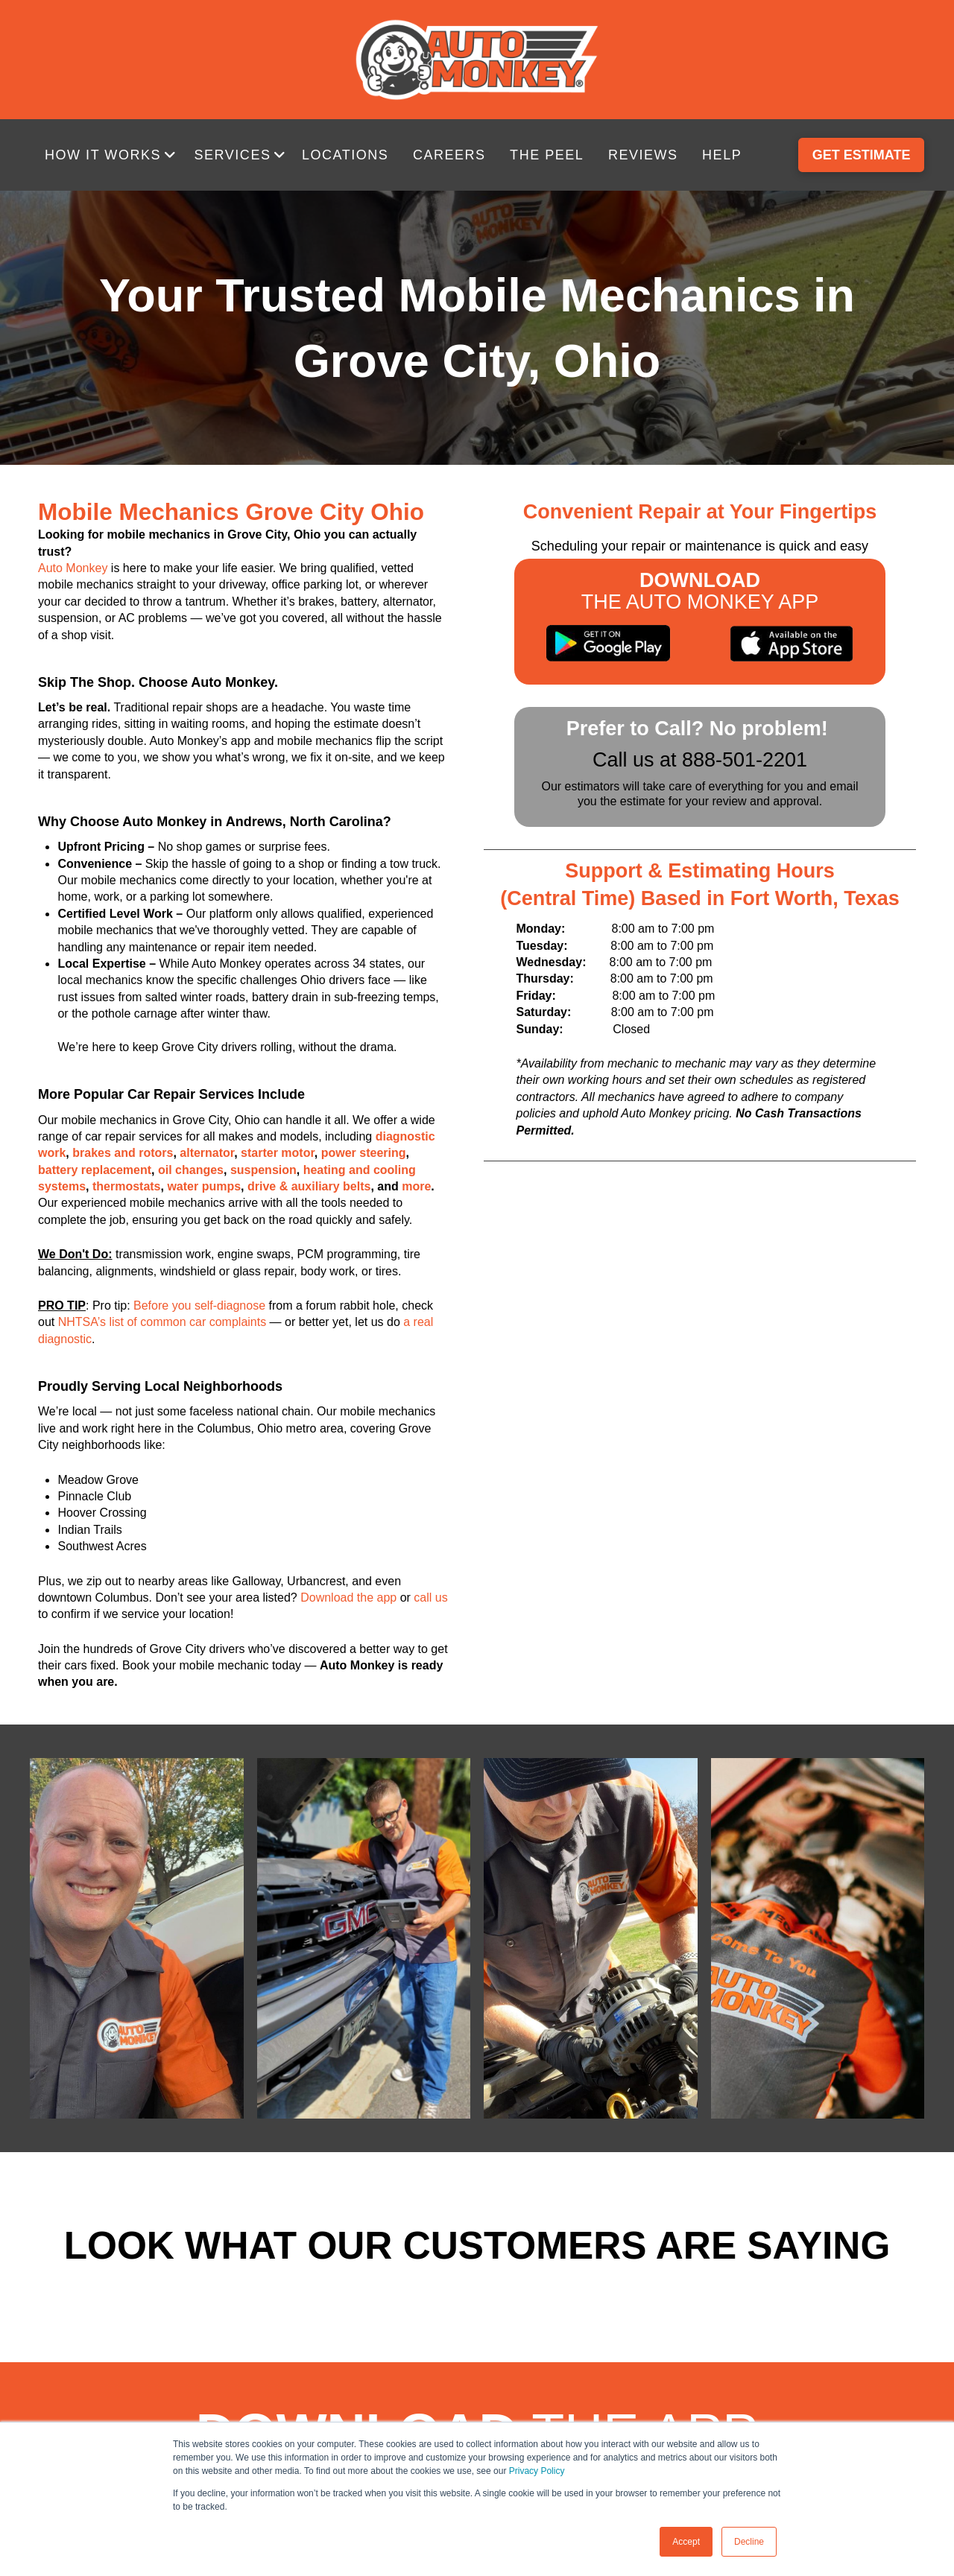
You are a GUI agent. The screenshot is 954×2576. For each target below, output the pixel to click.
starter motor (278, 1152)
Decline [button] (749, 2542)
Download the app (348, 1597)
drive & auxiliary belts (308, 1186)
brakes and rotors (122, 1152)
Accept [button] (686, 2542)
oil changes (191, 1170)
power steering (363, 1152)
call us (430, 1597)
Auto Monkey (72, 568)
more (416, 1186)
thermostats (126, 1186)
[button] (112, 155)
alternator (207, 1152)
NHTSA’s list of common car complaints (162, 1322)
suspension (263, 1170)
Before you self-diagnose (199, 1305)
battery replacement (94, 1170)
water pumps (204, 1186)
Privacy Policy (537, 2471)
